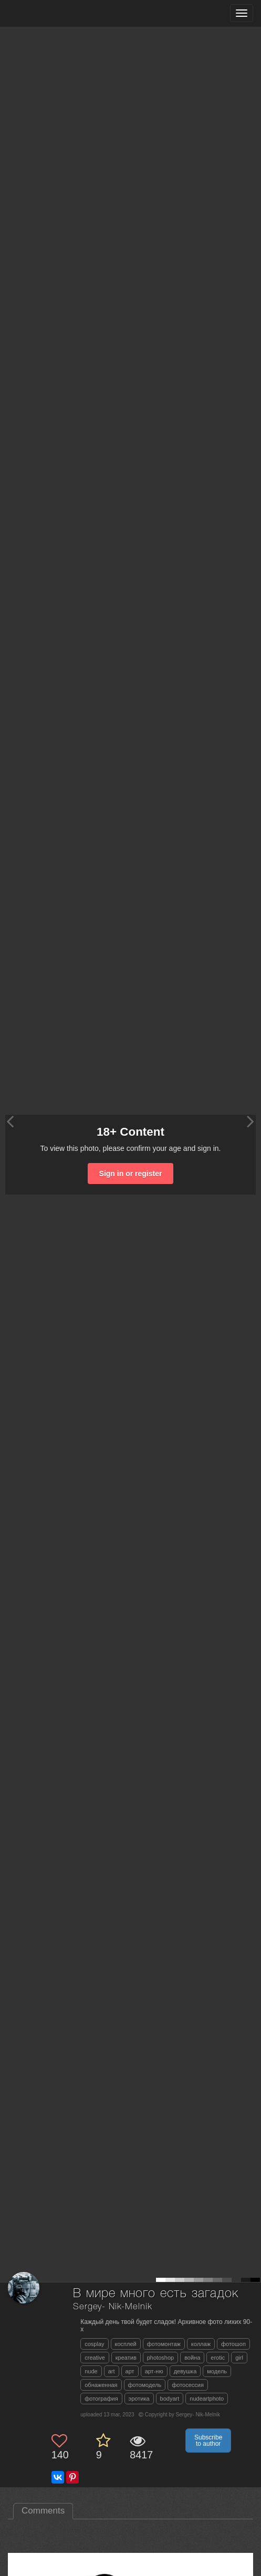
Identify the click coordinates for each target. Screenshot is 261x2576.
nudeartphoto (207, 2398)
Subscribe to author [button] (208, 2440)
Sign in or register (130, 1173)
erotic (218, 2357)
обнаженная (101, 2385)
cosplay (94, 2344)
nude (91, 2371)
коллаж (201, 2344)
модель (217, 2371)
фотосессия (188, 2385)
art (111, 2371)
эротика (139, 2398)
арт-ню (154, 2371)
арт (130, 2371)
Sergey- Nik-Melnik (112, 2307)
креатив (126, 2357)
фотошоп (233, 2344)
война (192, 2357)
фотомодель (145, 2385)
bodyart (170, 2398)
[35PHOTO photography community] (49, 13)
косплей (126, 2344)
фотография (101, 2398)
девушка (185, 2371)
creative (95, 2357)
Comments (43, 2511)
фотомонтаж (164, 2344)
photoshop (160, 2357)
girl (239, 2357)
